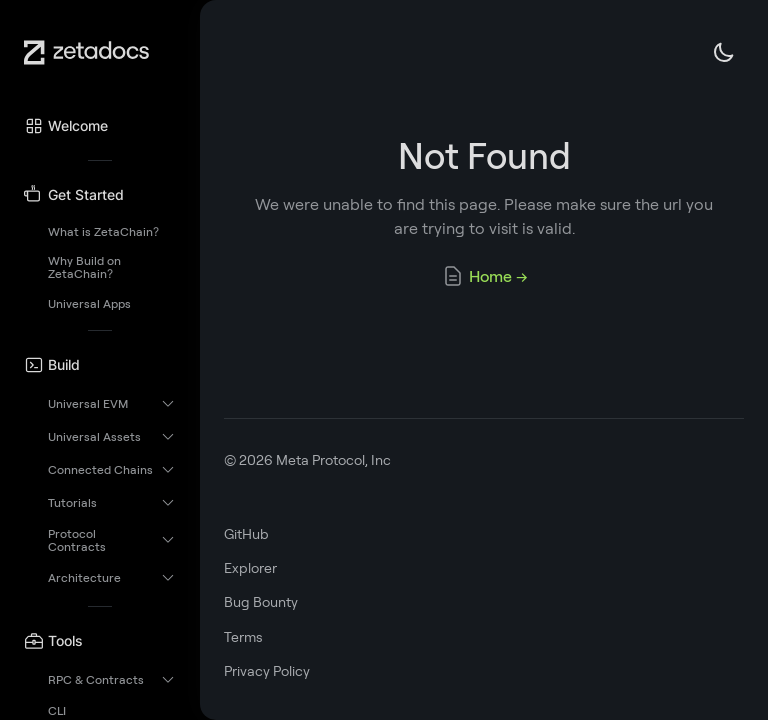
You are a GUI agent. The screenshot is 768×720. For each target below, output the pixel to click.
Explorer (250, 568)
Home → (484, 276)
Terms (243, 637)
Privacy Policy (267, 671)
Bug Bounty (261, 602)
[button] (100, 126)
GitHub (246, 534)
